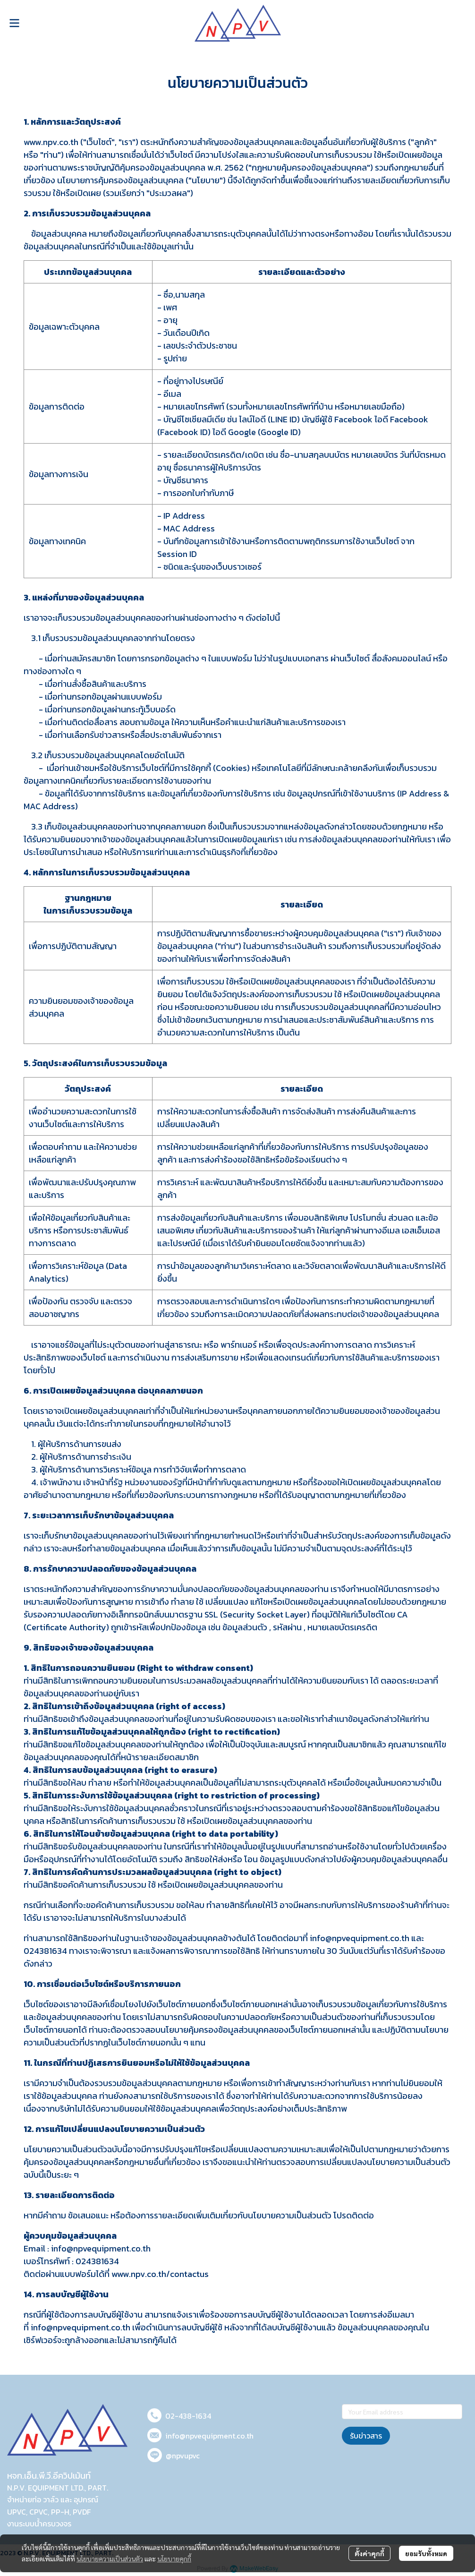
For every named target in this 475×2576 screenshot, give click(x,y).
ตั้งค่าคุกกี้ (369, 2553)
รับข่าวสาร (366, 2435)
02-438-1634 (188, 2416)
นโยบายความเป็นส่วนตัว (109, 2558)
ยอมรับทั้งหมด (426, 2553)
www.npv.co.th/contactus (160, 2274)
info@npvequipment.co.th (209, 2435)
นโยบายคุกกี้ (174, 2558)
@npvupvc (183, 2455)
